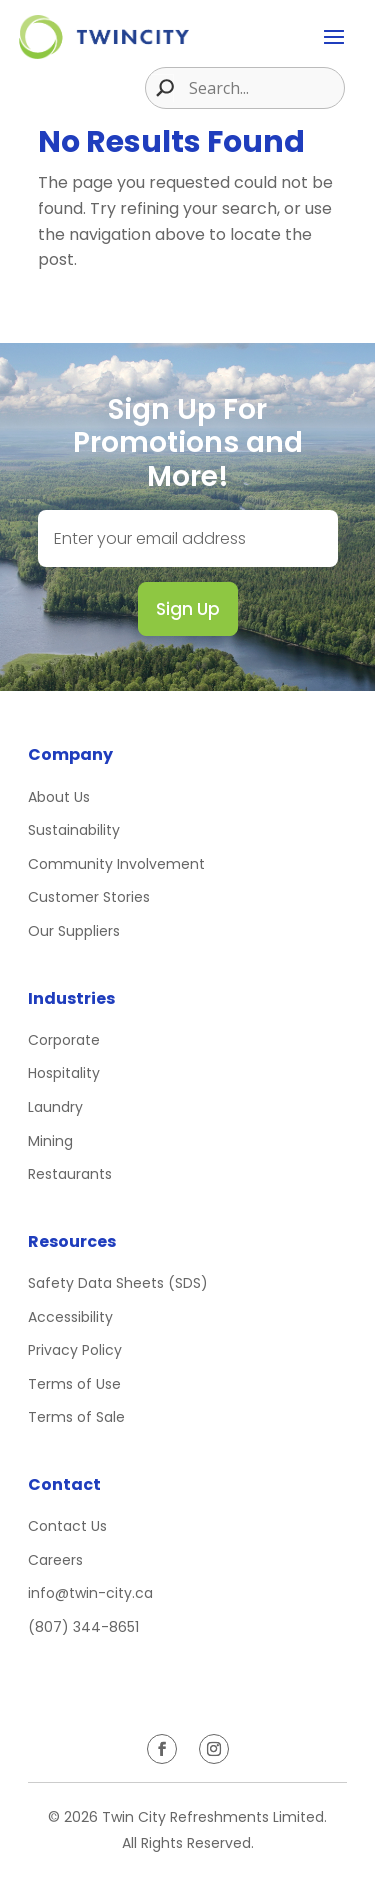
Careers (55, 1560)
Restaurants (70, 1174)
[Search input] (264, 88)
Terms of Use (74, 1384)
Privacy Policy (75, 1350)
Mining (50, 1141)
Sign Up (188, 609)
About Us (59, 797)
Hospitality (64, 1073)
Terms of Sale (76, 1417)
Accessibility (70, 1317)
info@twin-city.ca (90, 1593)
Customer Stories (89, 897)
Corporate (64, 1040)
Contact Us (67, 1526)
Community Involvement (116, 864)
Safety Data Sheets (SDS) (118, 1283)
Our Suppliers (74, 931)
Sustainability (74, 830)
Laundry (55, 1107)
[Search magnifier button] (160, 88)
